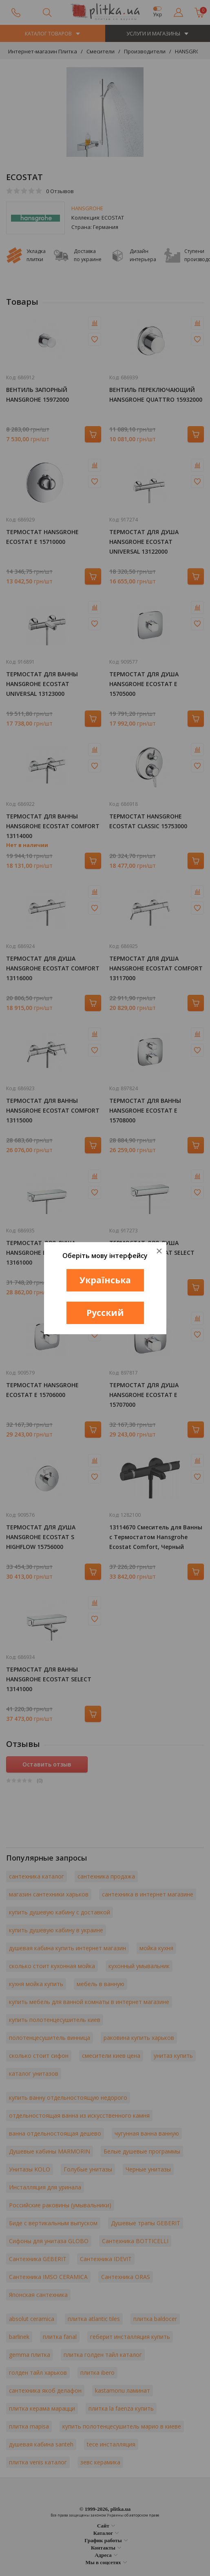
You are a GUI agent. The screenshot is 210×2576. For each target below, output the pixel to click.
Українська (105, 1280)
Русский (105, 1312)
